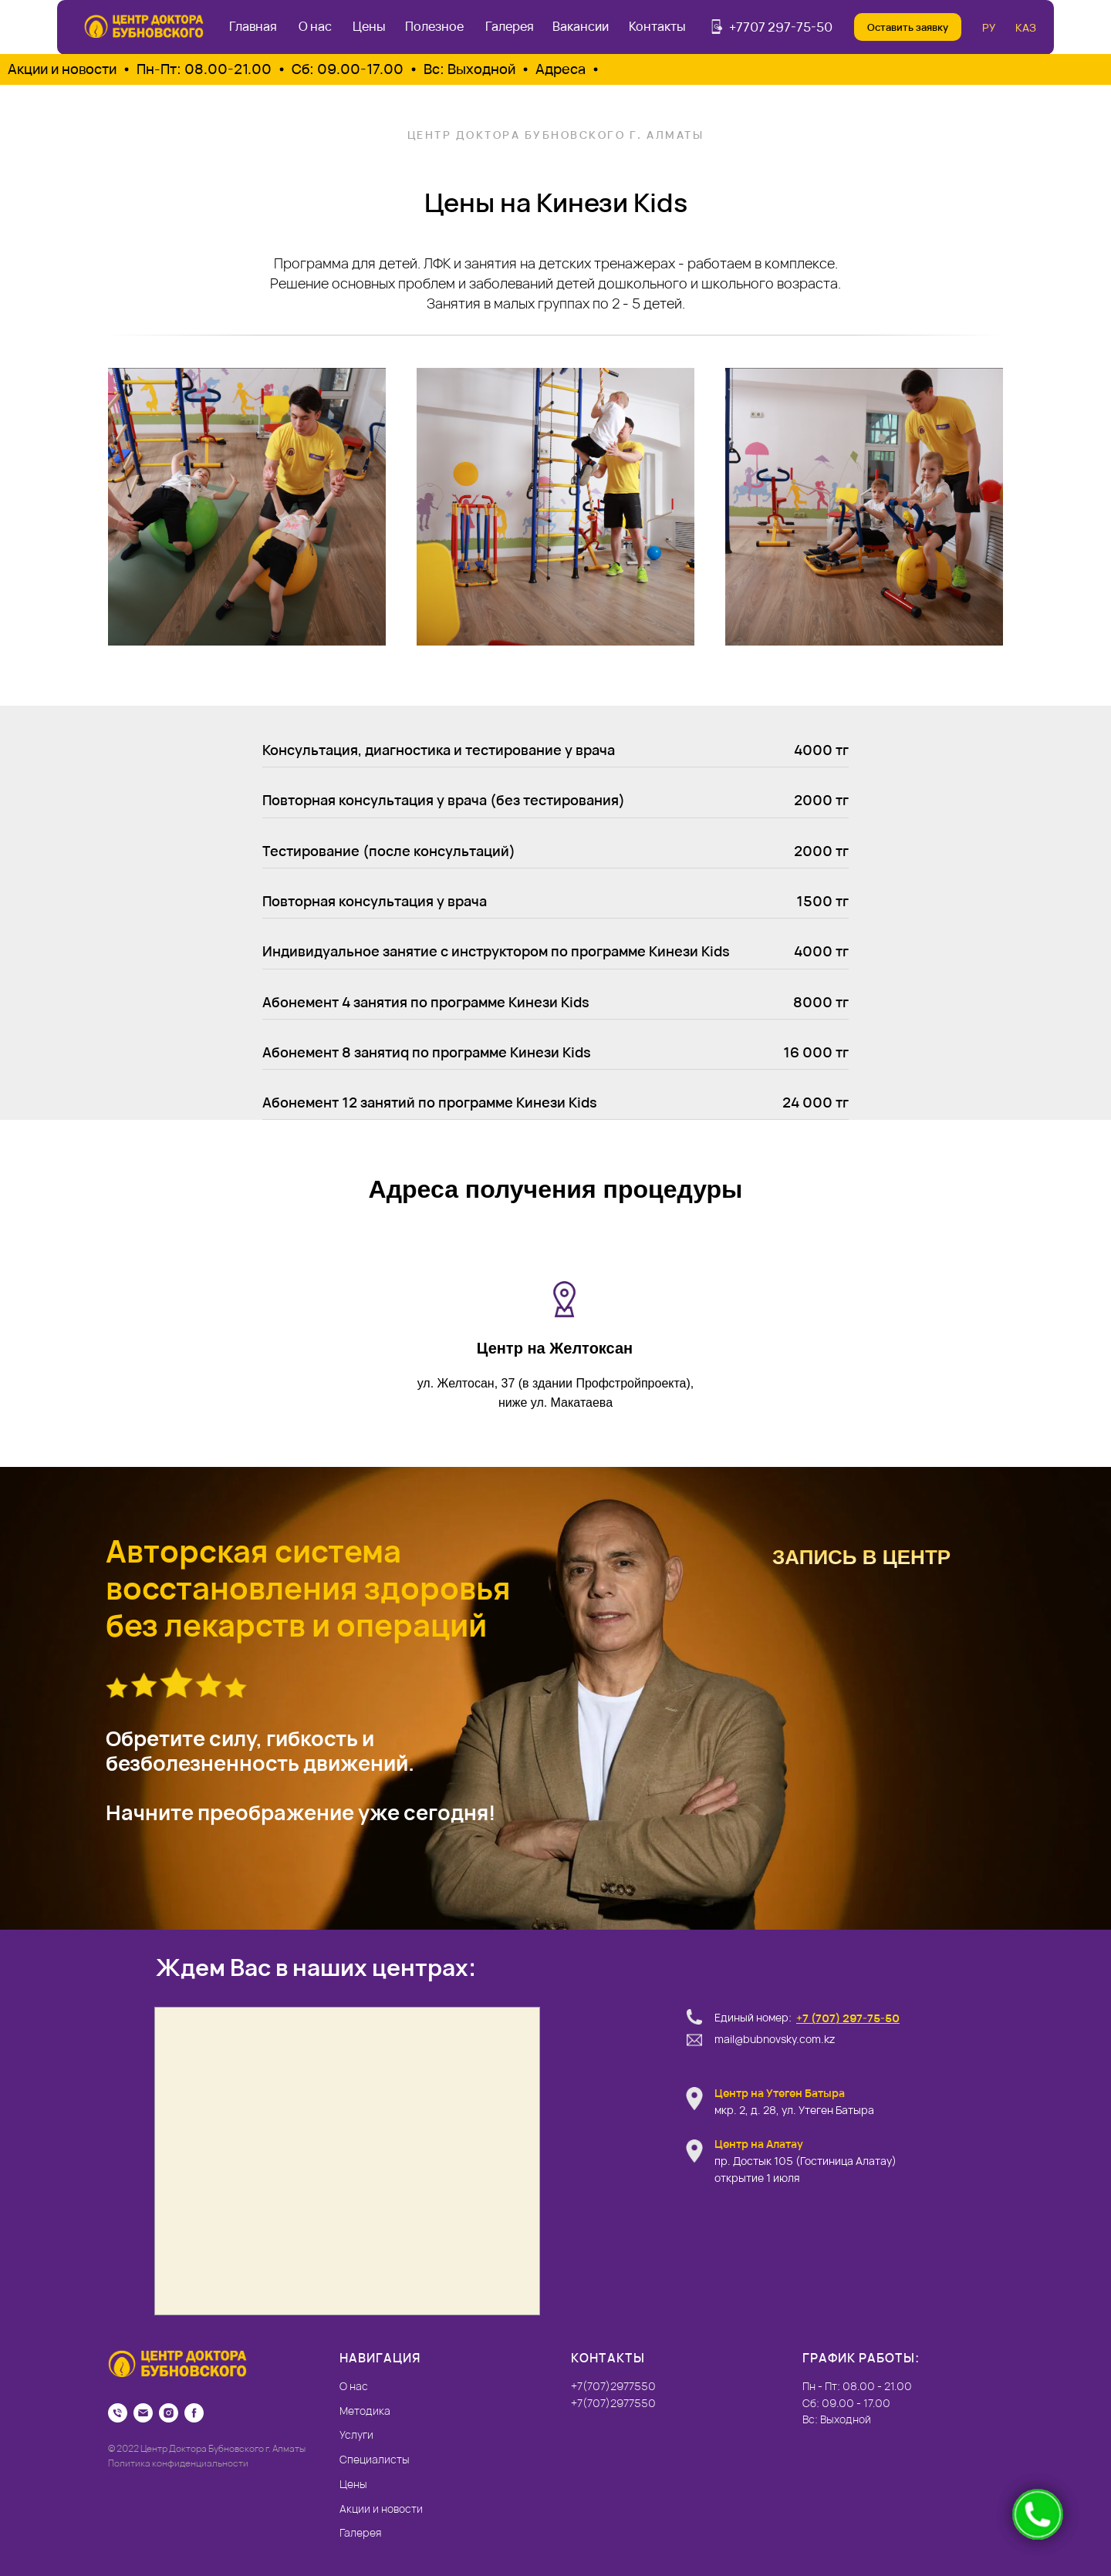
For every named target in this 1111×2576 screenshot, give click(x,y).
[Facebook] (194, 2413)
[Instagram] (168, 2413)
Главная (253, 26)
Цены (369, 26)
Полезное (434, 26)
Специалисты (374, 2459)
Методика (364, 2410)
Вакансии (580, 26)
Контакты (657, 26)
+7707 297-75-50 (780, 27)
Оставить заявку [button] (907, 27)
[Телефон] (117, 2413)
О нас (315, 26)
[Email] (143, 2413)
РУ (988, 27)
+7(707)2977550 (613, 2403)
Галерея (509, 26)
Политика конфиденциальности (178, 2463)
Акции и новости (381, 2508)
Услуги (356, 2434)
